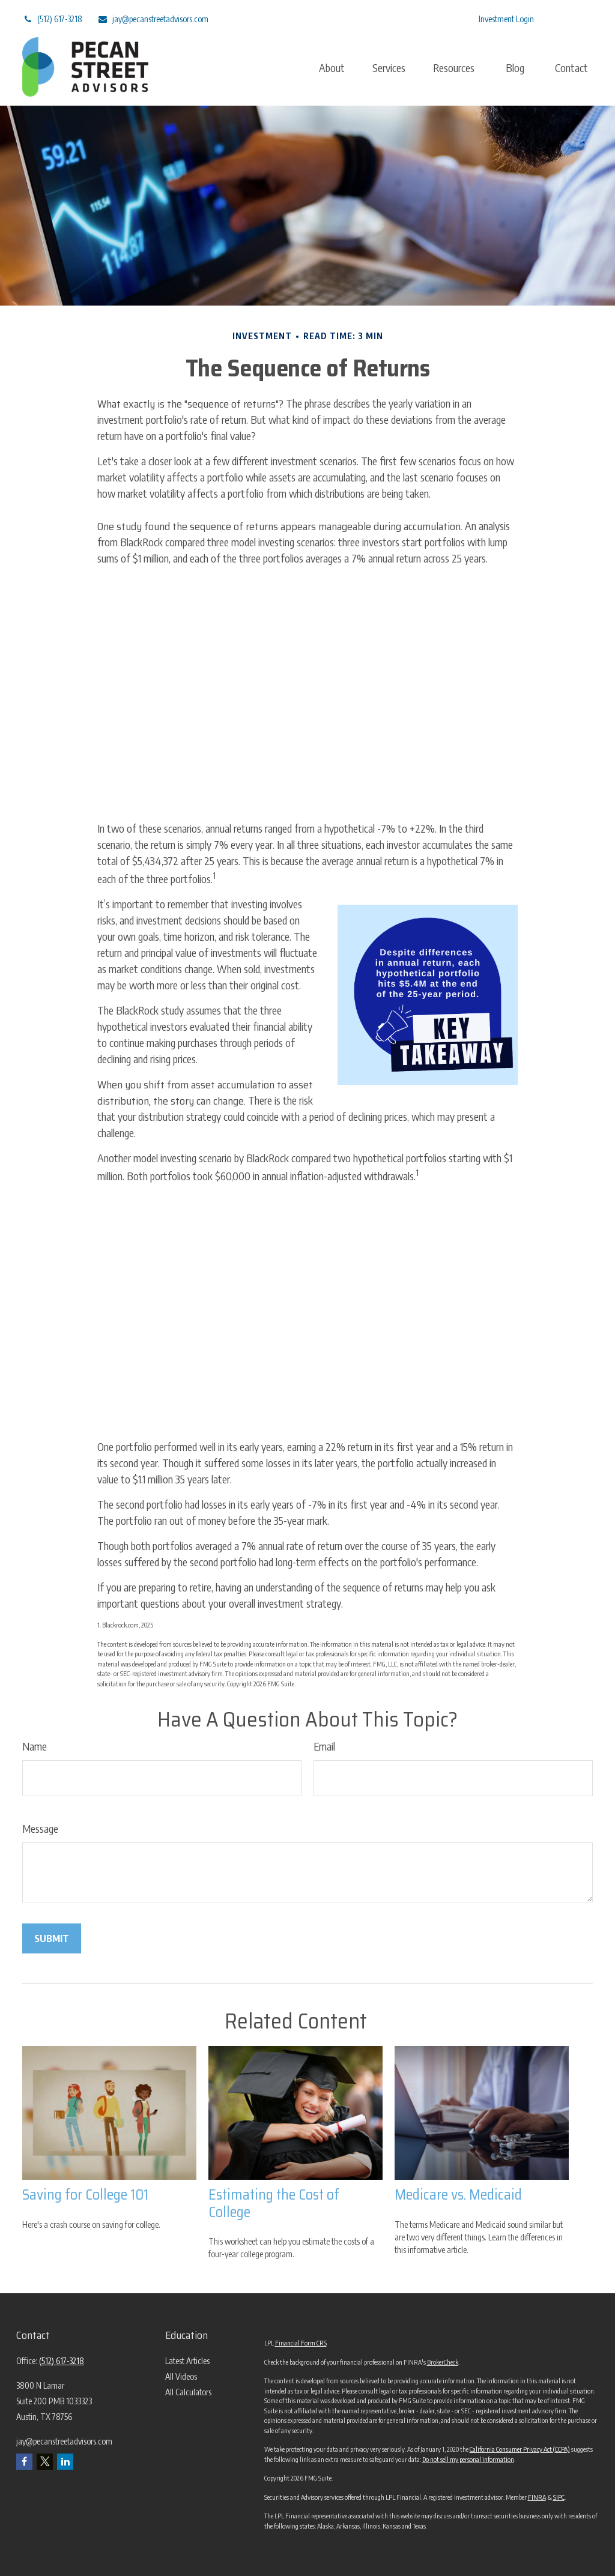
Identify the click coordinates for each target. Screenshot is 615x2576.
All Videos (181, 2376)
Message (40, 1828)
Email (324, 1746)
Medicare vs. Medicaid (458, 2194)
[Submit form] (51, 1938)
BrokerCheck (442, 2362)
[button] (332, 60)
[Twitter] (371, 12)
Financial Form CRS (301, 2343)
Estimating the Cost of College (273, 2203)
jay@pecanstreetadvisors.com (152, 12)
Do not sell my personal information (468, 2459)
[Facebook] (437, 12)
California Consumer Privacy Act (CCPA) (520, 2449)
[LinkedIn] (404, 12)
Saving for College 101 (85, 2194)
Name (34, 1746)
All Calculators (188, 2392)
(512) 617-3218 (52, 12)
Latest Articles (187, 2361)
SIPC (559, 2497)
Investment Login (506, 12)
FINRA (537, 2497)
